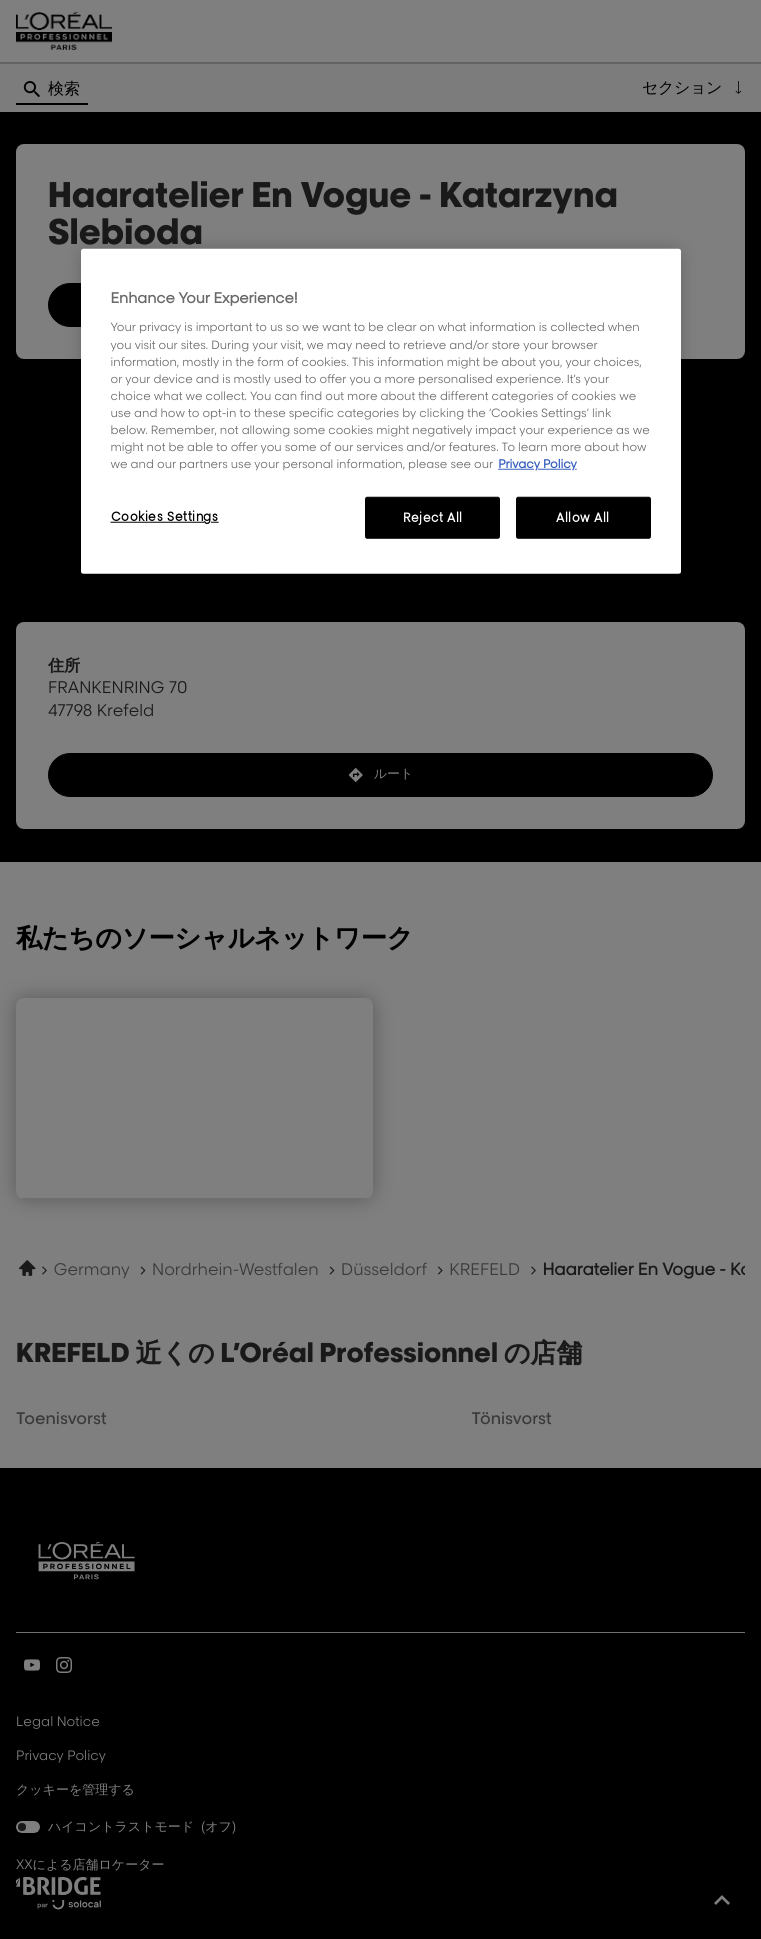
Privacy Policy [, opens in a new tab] (537, 463)
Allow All (583, 517)
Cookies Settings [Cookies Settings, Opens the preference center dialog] (165, 516)
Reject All (433, 517)
